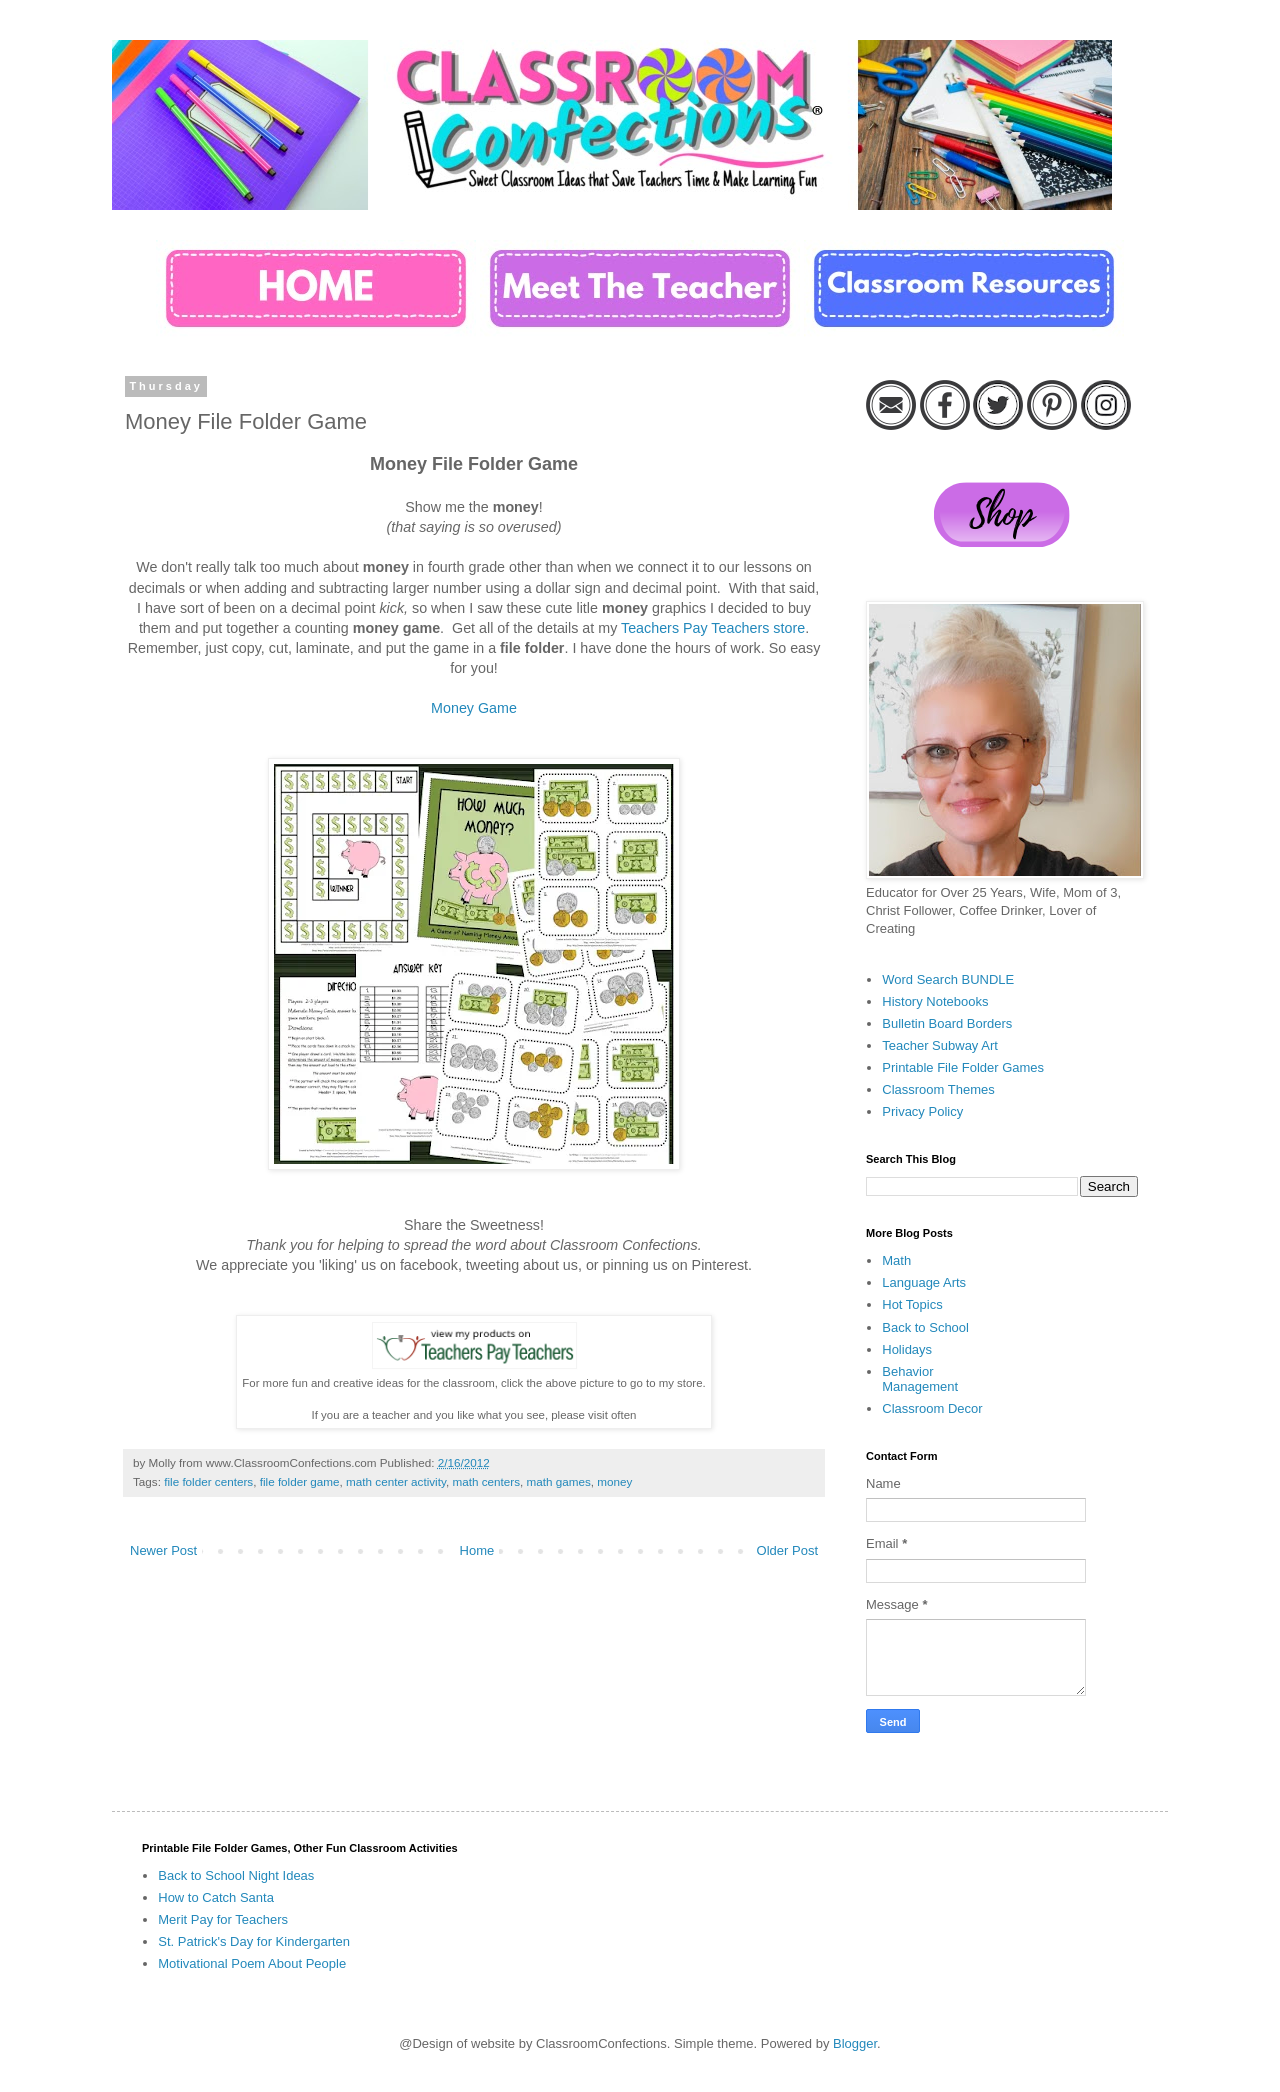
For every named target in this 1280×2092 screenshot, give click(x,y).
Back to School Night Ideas (236, 1875)
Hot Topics (912, 1304)
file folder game (300, 1481)
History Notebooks (935, 1001)
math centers (486, 1481)
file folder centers (208, 1481)
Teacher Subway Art (940, 1045)
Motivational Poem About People (252, 1963)
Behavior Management (920, 1379)
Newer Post (163, 1550)
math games (558, 1481)
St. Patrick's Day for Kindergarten (254, 1941)
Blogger (855, 2043)
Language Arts (924, 1282)
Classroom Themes (938, 1089)
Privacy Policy (922, 1111)
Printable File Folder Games (963, 1067)
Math (896, 1260)
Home (477, 1550)
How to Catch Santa (216, 1897)
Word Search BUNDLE (948, 979)
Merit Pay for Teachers (223, 1919)
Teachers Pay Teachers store (713, 628)
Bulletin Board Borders (947, 1023)
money (614, 1481)
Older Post (787, 1550)
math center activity (396, 1481)
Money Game (474, 708)
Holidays (907, 1349)
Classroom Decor (932, 1408)
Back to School (925, 1327)
